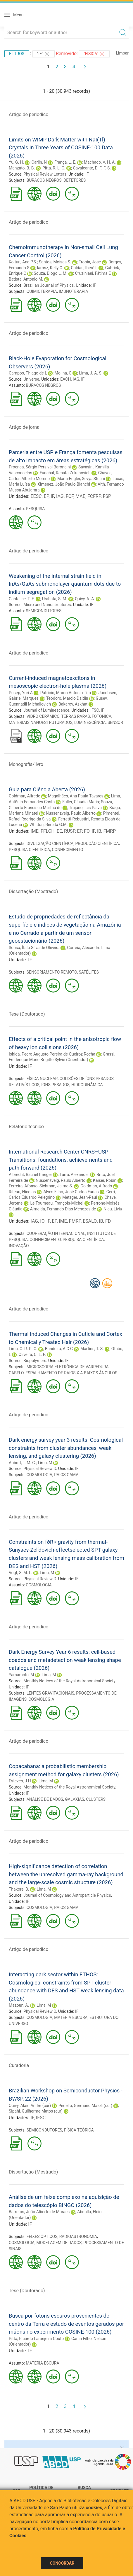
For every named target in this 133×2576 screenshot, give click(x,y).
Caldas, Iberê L (84, 267)
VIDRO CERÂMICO (43, 716)
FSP (107, 496)
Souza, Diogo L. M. (50, 273)
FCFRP (94, 496)
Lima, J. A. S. (90, 373)
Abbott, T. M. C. (22, 1462)
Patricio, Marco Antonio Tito (65, 692)
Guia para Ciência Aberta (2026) (47, 789)
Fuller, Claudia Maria (80, 801)
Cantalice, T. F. (21, 598)
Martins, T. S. (92, 1348)
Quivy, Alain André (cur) (30, 2105)
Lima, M (45, 1462)
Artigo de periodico (28, 114)
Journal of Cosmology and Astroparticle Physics (67, 1895)
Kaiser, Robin (104, 1180)
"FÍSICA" (94, 54)
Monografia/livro (26, 764)
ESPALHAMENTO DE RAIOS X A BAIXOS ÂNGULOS (71, 1373)
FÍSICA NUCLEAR (42, 1078)
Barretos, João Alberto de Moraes (39, 2211)
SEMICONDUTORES (43, 610)
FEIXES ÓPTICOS (42, 2236)
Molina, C (63, 373)
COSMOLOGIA (39, 1474)
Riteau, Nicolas (22, 1191)
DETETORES (74, 180)
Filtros (16, 53)
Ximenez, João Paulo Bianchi (63, 484)
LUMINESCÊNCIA (90, 722)
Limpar (122, 53)
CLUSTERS (96, 1799)
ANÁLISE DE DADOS (45, 1799)
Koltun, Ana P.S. (23, 262)
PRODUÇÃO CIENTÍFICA (97, 843)
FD (108, 1221)
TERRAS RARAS (75, 716)
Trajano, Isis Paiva (85, 807)
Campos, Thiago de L (28, 373)
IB (99, 831)
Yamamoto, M (21, 1674)
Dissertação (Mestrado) (33, 891)
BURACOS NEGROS (44, 180)
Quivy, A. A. (85, 598)
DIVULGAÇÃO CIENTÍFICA (50, 843)
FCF (69, 496)
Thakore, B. (19, 1889)
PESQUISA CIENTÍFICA (29, 849)
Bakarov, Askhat (72, 704)
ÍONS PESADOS (55, 1084)
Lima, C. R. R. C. (23, 1348)
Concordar (62, 2563)
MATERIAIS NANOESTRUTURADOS (40, 722)
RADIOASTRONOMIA (78, 2236)
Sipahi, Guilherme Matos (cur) (36, 2111)
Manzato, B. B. (22, 168)
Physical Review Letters (44, 174)
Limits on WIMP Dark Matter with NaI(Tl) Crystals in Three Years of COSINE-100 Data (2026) (61, 147)
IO (42, 1221)
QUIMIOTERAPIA (42, 291)
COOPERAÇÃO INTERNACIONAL (56, 1233)
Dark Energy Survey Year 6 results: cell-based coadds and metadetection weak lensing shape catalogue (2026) (65, 1660)
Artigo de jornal (25, 427)
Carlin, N (39, 162)
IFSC (95, 710)
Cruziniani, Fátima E (93, 273)
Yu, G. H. (16, 162)
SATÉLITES (89, 972)
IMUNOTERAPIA (73, 291)
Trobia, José (90, 262)
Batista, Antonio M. (26, 279)
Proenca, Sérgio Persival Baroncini (40, 467)
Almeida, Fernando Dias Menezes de (63, 1209)
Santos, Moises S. (55, 262)
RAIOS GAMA (66, 1474)
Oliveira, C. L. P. (32, 1354)
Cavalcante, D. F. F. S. (92, 168)
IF (87, 174)
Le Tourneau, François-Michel (56, 1203)
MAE (80, 496)
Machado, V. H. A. (100, 162)
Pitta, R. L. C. (53, 168)
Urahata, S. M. (54, 598)
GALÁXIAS (74, 1799)
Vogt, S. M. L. (20, 1572)
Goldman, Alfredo (24, 796)
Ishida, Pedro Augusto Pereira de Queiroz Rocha (52, 1054)
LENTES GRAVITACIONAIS (50, 1693)
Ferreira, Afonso (23, 1186)
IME (34, 831)
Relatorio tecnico (26, 1126)
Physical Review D (39, 1468)
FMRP (109, 831)
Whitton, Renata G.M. (49, 824)
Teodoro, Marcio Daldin (67, 698)
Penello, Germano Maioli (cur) (85, 2105)
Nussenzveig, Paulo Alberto (71, 813)
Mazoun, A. (19, 2005)
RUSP (69, 831)
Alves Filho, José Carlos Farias (71, 1191)
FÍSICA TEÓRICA (79, 2130)
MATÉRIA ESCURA (70, 2017)
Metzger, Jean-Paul (79, 1197)
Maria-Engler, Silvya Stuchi (81, 478)
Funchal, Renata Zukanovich (65, 472)
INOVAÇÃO (19, 1245)
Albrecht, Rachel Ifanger (30, 1174)
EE (59, 831)
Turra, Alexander (74, 1174)
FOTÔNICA (101, 716)
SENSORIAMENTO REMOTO (52, 972)
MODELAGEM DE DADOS (59, 2242)
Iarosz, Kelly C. (50, 267)
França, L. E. (65, 162)
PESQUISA (35, 508)
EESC (36, 496)
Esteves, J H (20, 1781)
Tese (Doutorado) (27, 1014)
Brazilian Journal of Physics (48, 285)
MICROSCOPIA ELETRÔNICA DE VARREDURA (68, 1366)
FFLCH (48, 831)
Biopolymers (34, 1360)
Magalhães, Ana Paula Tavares (75, 796)
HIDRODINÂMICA (87, 1084)
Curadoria (19, 2065)
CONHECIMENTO (67, 849)
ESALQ (90, 1221)
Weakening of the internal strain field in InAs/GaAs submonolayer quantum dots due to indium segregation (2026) (65, 584)
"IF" (43, 54)
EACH (65, 379)
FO (86, 831)
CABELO (16, 1373)
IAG (76, 379)
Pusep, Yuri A (21, 692)
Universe (31, 379)
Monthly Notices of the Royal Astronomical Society (69, 1681)
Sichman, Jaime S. (56, 1186)
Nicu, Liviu (112, 1209)
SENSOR (115, 722)
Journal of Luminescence (46, 710)
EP (46, 496)
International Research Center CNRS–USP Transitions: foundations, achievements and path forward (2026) (61, 1160)
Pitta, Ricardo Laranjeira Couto (36, 2338)
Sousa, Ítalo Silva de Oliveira (34, 947)
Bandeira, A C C (59, 1348)
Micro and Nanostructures (47, 604)
